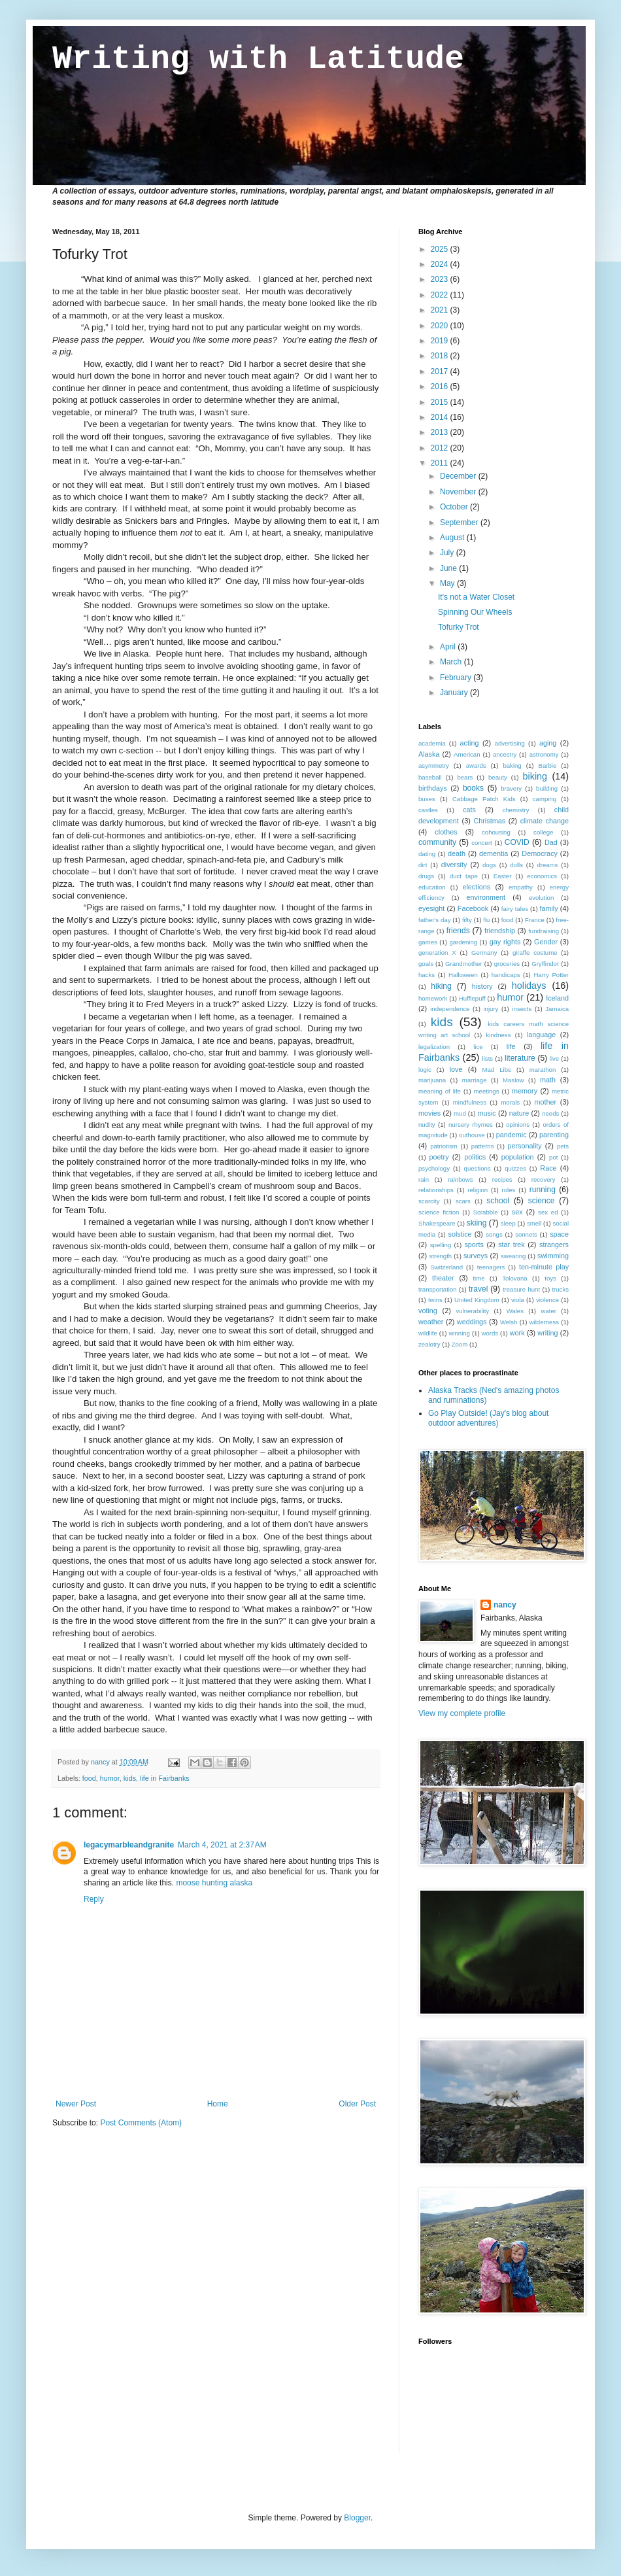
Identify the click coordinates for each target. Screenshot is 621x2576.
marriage (474, 1080)
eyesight (431, 908)
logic (424, 1069)
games (427, 942)
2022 (440, 295)
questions (477, 1168)
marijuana (432, 1080)
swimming (553, 1256)
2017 (440, 371)
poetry (439, 1157)
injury (490, 1008)
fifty (467, 919)
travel (478, 1289)
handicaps (506, 974)
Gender (546, 942)
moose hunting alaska (214, 1882)
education (432, 887)
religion (477, 1190)
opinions (517, 1124)
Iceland (557, 998)
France (535, 919)
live (554, 1058)
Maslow (513, 1080)
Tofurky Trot (458, 627)
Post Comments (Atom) (141, 2122)
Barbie (548, 765)
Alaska (428, 754)
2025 (440, 249)
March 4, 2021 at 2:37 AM (222, 1844)
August (453, 537)
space (559, 1234)
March (452, 661)
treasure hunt (521, 1289)
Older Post (357, 2103)
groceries (507, 963)
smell (534, 1223)
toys (550, 1278)
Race (548, 1168)
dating (426, 853)
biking (534, 776)
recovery (543, 1179)
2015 (440, 402)
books (473, 788)
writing (547, 1333)
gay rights (505, 942)
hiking (441, 986)
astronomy (544, 754)
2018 (440, 355)
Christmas (489, 821)
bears (465, 777)
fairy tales (514, 908)
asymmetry (433, 765)
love (456, 1069)
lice (477, 1046)
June (449, 568)
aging (547, 743)
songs (494, 1234)
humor (110, 1778)
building (547, 788)
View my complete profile (461, 1713)
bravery (511, 788)
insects (521, 1008)
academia (432, 743)
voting (427, 1310)
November (459, 491)
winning (459, 1333)
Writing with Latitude (258, 59)
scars (463, 1201)
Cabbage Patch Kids (484, 798)
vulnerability (472, 1310)
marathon (542, 1069)
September (460, 522)
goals (425, 963)
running (542, 1189)
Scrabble (485, 1212)
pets (563, 1146)
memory (524, 1091)
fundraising (543, 931)
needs (550, 1113)
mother (546, 1102)
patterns (482, 1146)
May (448, 583)
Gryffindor (545, 963)
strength (440, 1256)
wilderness (544, 1322)
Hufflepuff (472, 998)
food (89, 1778)
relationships (436, 1190)
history (482, 986)
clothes (446, 832)
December (459, 476)
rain (423, 1179)
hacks (426, 974)
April (449, 646)
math (548, 1080)
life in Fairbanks (165, 1778)
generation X (437, 952)
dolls (516, 864)
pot (553, 1157)
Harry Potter (551, 974)
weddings (472, 1322)
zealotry (429, 1344)
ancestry (504, 754)
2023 (440, 279)
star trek (511, 1244)
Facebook (473, 908)
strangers (554, 1244)
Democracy (540, 853)
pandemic (511, 1135)
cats (469, 810)
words (490, 1333)
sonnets (526, 1234)
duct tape (464, 876)
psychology (434, 1168)
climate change (544, 821)
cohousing (496, 832)
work (517, 1333)
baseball (430, 777)
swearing (513, 1256)
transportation (437, 1289)
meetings (486, 1091)
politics (475, 1157)
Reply (94, 1899)
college (543, 832)
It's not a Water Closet (476, 597)
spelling (441, 1244)
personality (524, 1146)
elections (476, 887)
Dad (551, 842)
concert (481, 842)
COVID (517, 842)
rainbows (460, 1179)
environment (486, 897)
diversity (454, 864)
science (541, 1200)
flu (486, 919)
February (456, 677)
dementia (493, 853)
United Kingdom (476, 1299)
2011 (440, 463)
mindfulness (469, 1102)
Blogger (357, 2517)
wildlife (427, 1333)
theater (443, 1278)
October (455, 506)
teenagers (491, 1267)
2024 (440, 264)
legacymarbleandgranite (129, 1844)
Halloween (463, 974)
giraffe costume (535, 952)
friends (458, 930)
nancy (505, 1604)
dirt (422, 864)
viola (517, 1299)
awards (476, 765)
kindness (498, 1035)
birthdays (432, 788)
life (511, 1046)
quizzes (515, 1168)
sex (517, 1212)
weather (430, 1322)
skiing (477, 1223)
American (467, 754)
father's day (434, 919)
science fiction (438, 1212)
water (548, 1310)
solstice (460, 1234)
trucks (560, 1289)
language (541, 1035)
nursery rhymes (470, 1124)
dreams (547, 864)
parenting (554, 1135)
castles (428, 810)
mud (460, 1113)
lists (488, 1058)
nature (519, 1113)
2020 (440, 325)
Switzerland (446, 1267)
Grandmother (463, 963)
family (548, 908)
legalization (434, 1046)
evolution (541, 897)
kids (130, 1778)
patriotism (444, 1146)
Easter (503, 876)
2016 (440, 386)
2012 (440, 448)
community (437, 842)
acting (469, 743)
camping (544, 798)
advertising (510, 743)
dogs (489, 864)
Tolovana (514, 1278)
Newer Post (76, 2103)
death (456, 853)
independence (449, 1008)
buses (426, 798)
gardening (463, 942)
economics (542, 876)
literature (520, 1058)
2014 (440, 417)
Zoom (460, 1344)
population (517, 1157)
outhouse (471, 1135)
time (478, 1278)
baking (512, 765)
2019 (440, 340)
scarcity (429, 1201)
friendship (499, 931)
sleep (508, 1223)
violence (547, 1299)
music (487, 1113)
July (448, 552)
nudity (426, 1124)
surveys (475, 1256)
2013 (440, 432)
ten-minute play (544, 1267)
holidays (529, 985)
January (455, 692)
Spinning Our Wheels (475, 612)
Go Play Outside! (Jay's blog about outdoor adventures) (488, 1418)
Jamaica (557, 1008)
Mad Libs (496, 1069)
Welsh (508, 1322)
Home (217, 2103)
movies (429, 1113)
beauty (497, 777)
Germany (484, 952)
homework (432, 998)
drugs (426, 876)
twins (435, 1299)
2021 (440, 310)
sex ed (548, 1212)
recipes (502, 1179)
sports (473, 1244)
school (497, 1200)
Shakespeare (437, 1223)
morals (510, 1102)
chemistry (515, 810)
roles (509, 1190)
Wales (515, 1310)
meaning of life (439, 1091)
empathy (521, 887)
